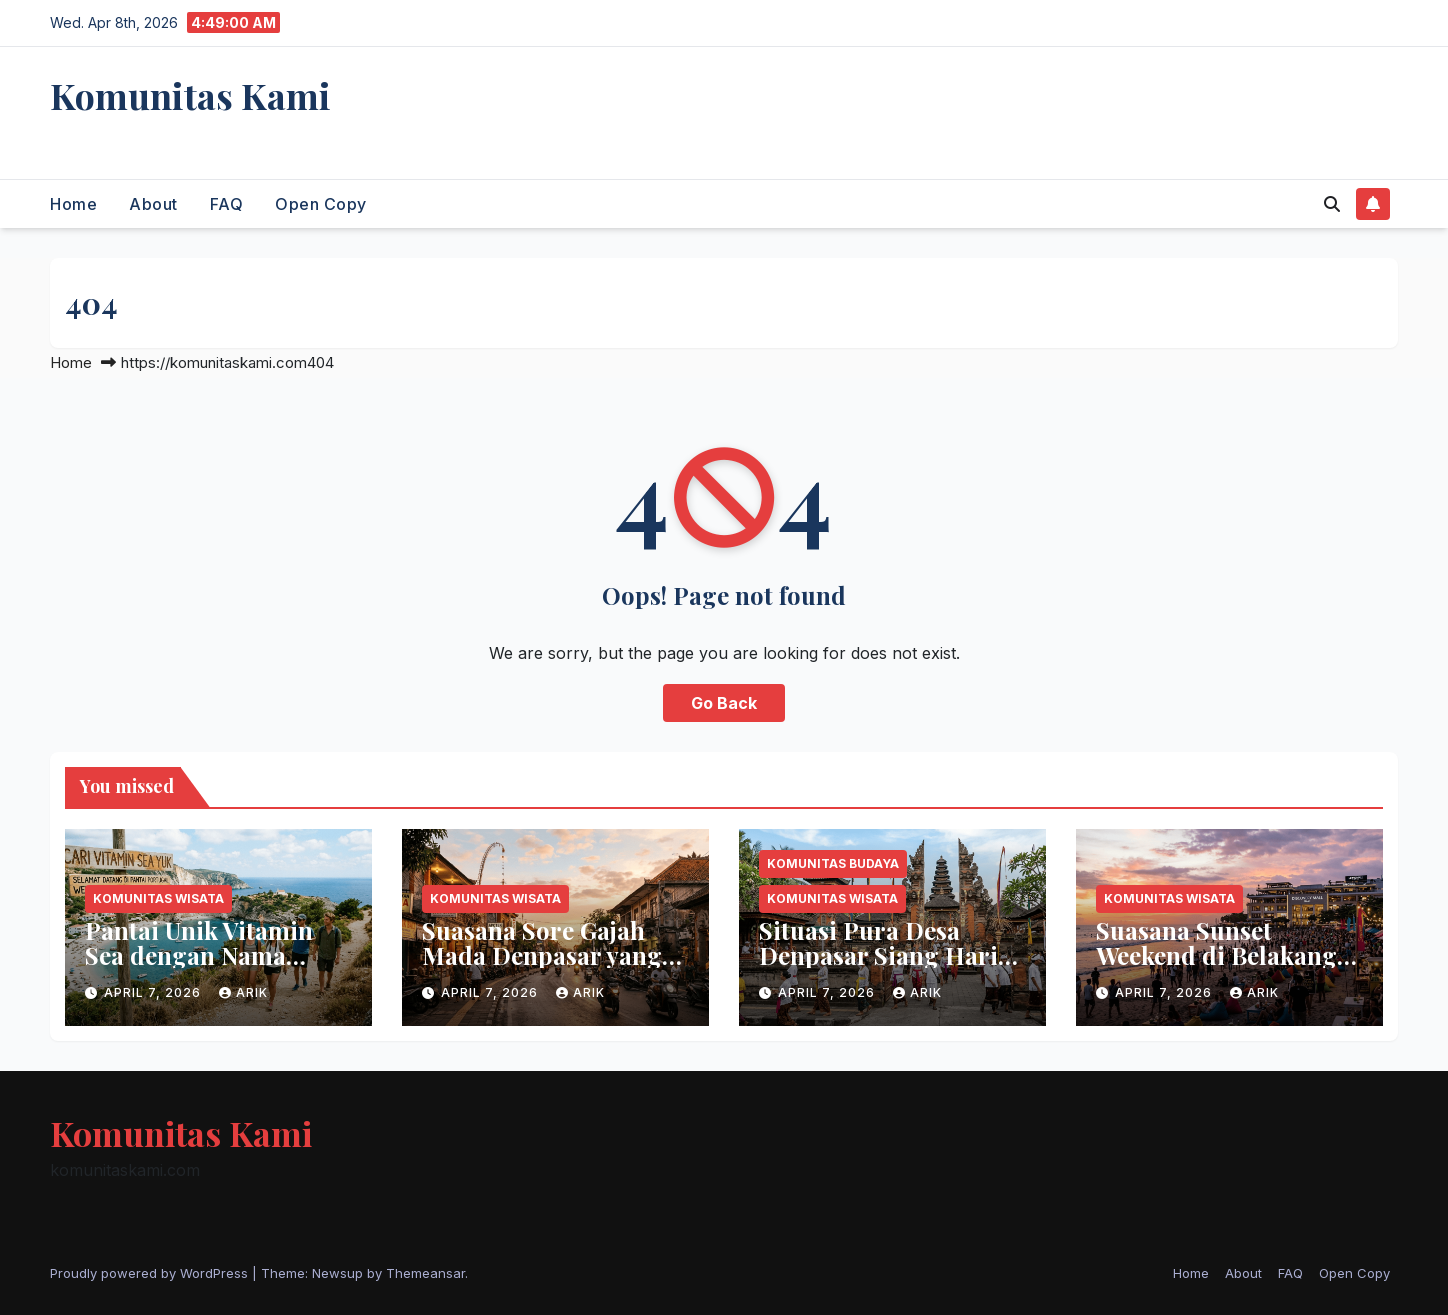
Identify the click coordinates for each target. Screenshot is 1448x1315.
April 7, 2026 (154, 992)
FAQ (227, 204)
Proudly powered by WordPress (151, 1273)
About (153, 204)
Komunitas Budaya (833, 863)
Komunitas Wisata (158, 898)
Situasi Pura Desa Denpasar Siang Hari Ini (878, 955)
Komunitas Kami (190, 95)
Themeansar (425, 1273)
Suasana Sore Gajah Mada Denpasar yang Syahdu (542, 955)
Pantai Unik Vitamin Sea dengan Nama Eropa (199, 955)
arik (243, 992)
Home (73, 204)
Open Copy (321, 204)
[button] (1332, 204)
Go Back (724, 703)
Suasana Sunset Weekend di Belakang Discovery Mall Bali (1216, 955)
